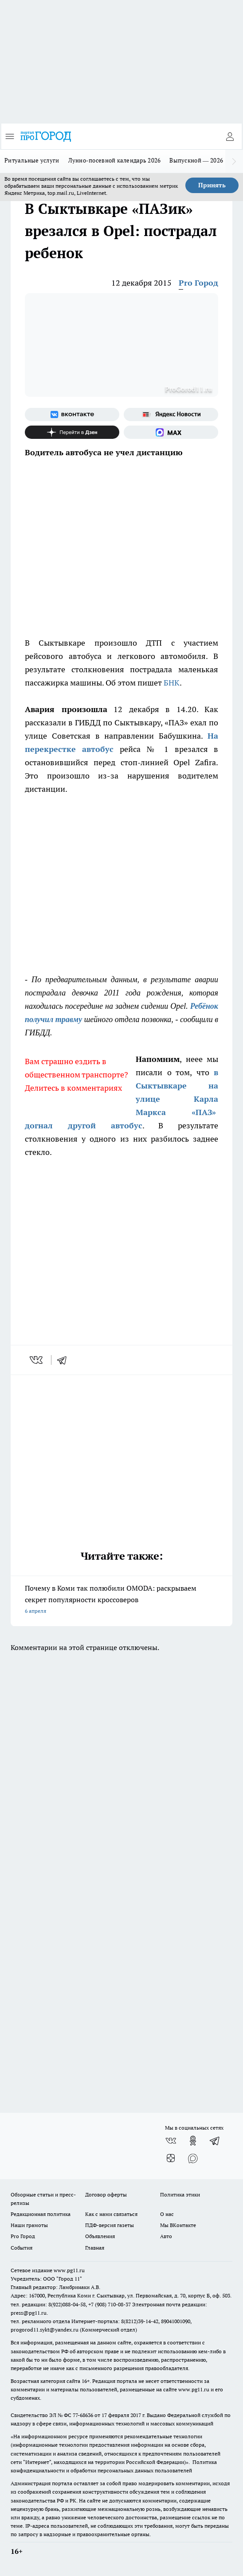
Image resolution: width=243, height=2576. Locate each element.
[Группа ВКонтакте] (72, 414)
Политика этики (180, 2194)
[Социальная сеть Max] (171, 432)
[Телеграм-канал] (215, 2141)
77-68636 (83, 2415)
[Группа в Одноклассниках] (193, 2141)
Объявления (100, 2236)
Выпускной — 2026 (196, 160)
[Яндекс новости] (171, 414)
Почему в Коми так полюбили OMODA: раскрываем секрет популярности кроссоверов (121, 1600)
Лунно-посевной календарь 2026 (114, 160)
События (21, 2247)
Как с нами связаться (111, 2214)
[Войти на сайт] (230, 136)
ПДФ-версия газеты (109, 2225)
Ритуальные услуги (31, 160)
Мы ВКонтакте (178, 2225)
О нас (167, 2214)
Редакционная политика (41, 2214)
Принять (212, 185)
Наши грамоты (29, 2225)
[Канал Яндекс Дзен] (72, 432)
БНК (172, 683)
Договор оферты (106, 2194)
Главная (94, 2247)
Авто (166, 2236)
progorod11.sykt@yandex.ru (44, 2329)
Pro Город (198, 283)
